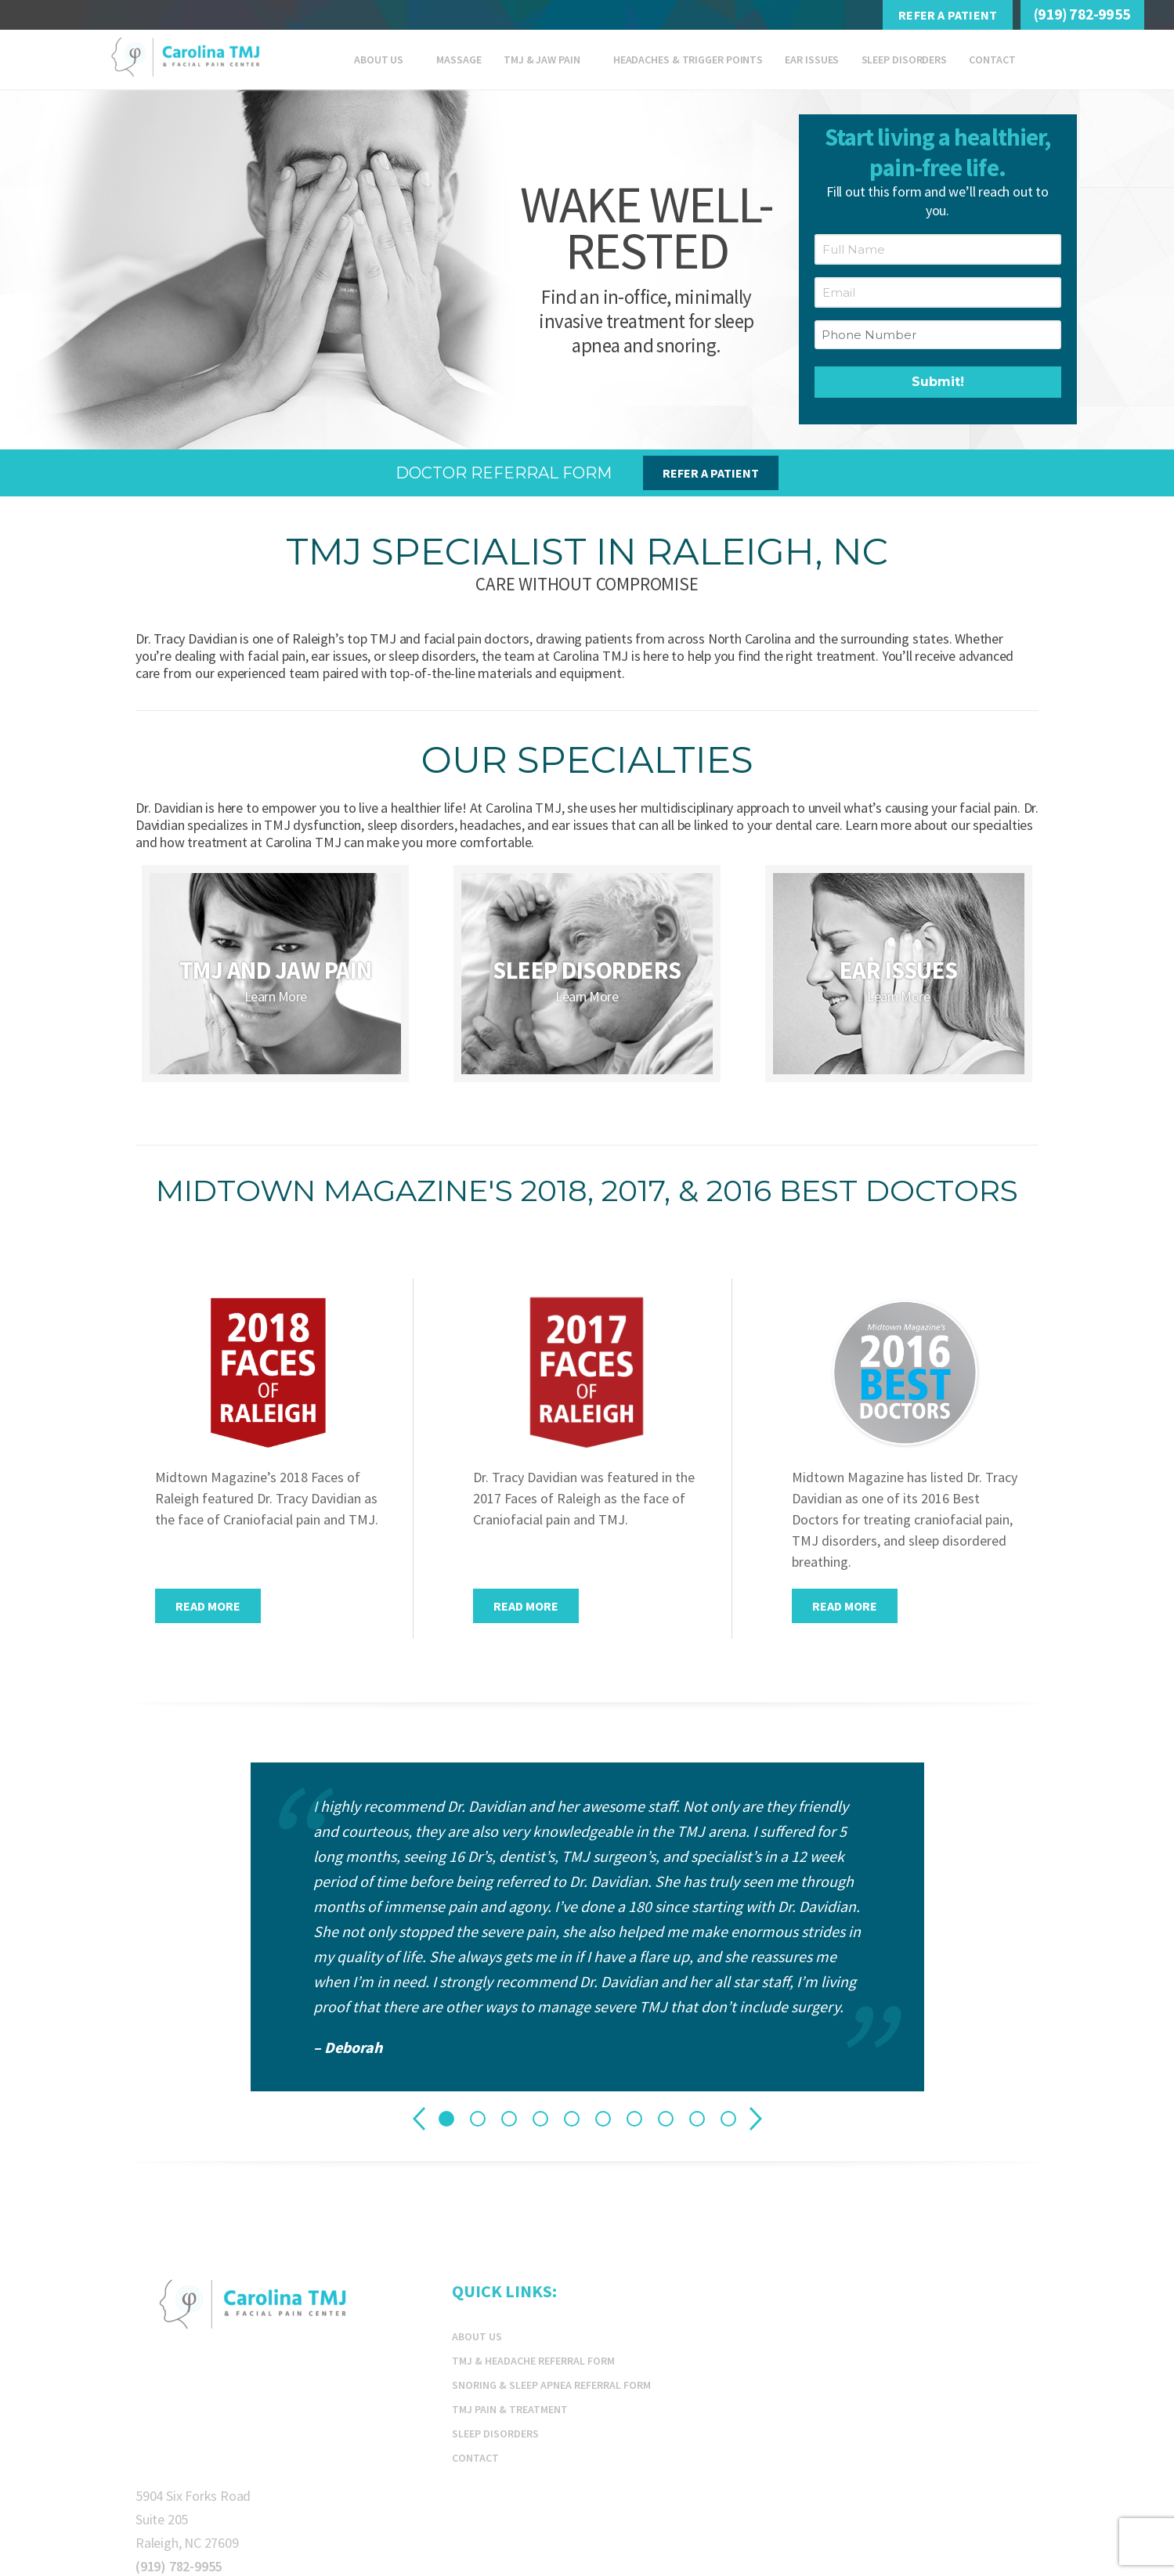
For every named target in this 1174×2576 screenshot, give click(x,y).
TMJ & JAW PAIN (542, 59)
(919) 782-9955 (1082, 13)
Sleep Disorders (905, 59)
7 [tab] (634, 2119)
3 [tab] (509, 2119)
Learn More (275, 996)
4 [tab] (540, 2119)
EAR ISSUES (812, 59)
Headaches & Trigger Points (688, 59)
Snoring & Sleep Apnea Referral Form (551, 2385)
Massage (458, 59)
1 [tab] (446, 2119)
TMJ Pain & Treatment (510, 2409)
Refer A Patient (947, 15)
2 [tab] (478, 2119)
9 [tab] (697, 2119)
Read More (207, 1606)
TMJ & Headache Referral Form (533, 2361)
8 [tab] (666, 2119)
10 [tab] (728, 2119)
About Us (378, 59)
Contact (992, 59)
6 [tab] (603, 2119)
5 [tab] (572, 2119)
